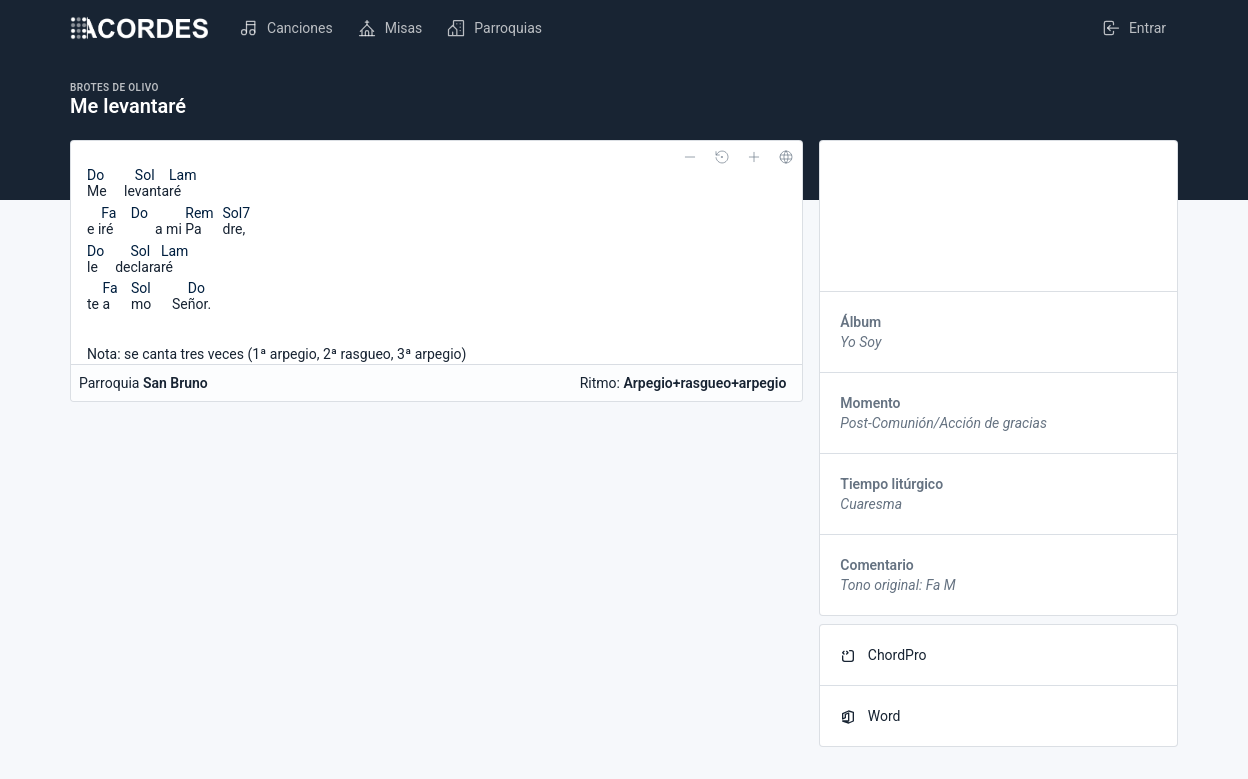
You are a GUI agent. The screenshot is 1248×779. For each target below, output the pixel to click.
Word (870, 716)
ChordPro (883, 655)
